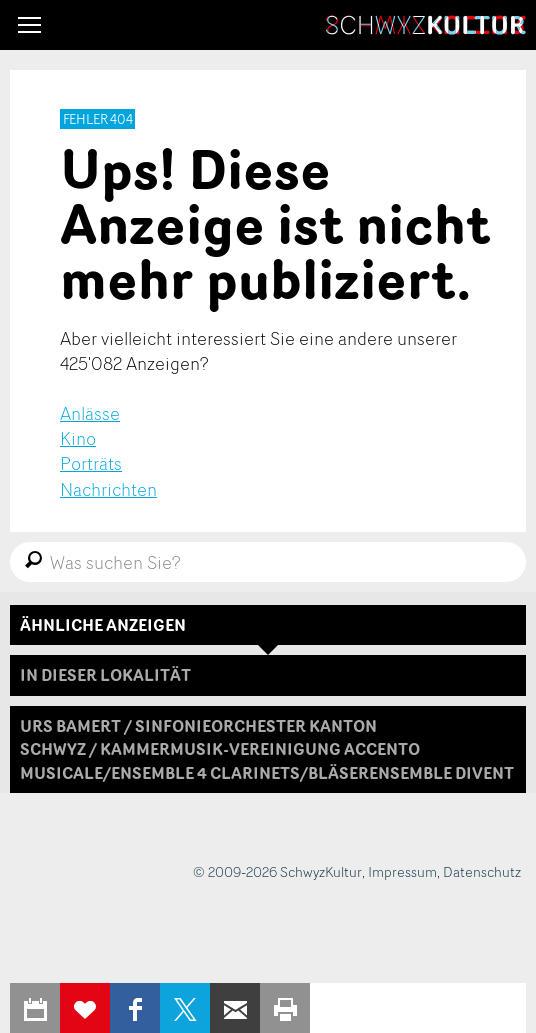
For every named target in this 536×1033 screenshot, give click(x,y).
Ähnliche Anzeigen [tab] (103, 625)
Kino (78, 438)
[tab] (268, 749)
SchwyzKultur (426, 25)
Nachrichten (108, 489)
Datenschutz (482, 871)
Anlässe (90, 413)
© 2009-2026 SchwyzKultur (277, 871)
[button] (29, 25)
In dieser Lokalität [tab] (105, 675)
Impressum (402, 871)
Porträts (91, 463)
